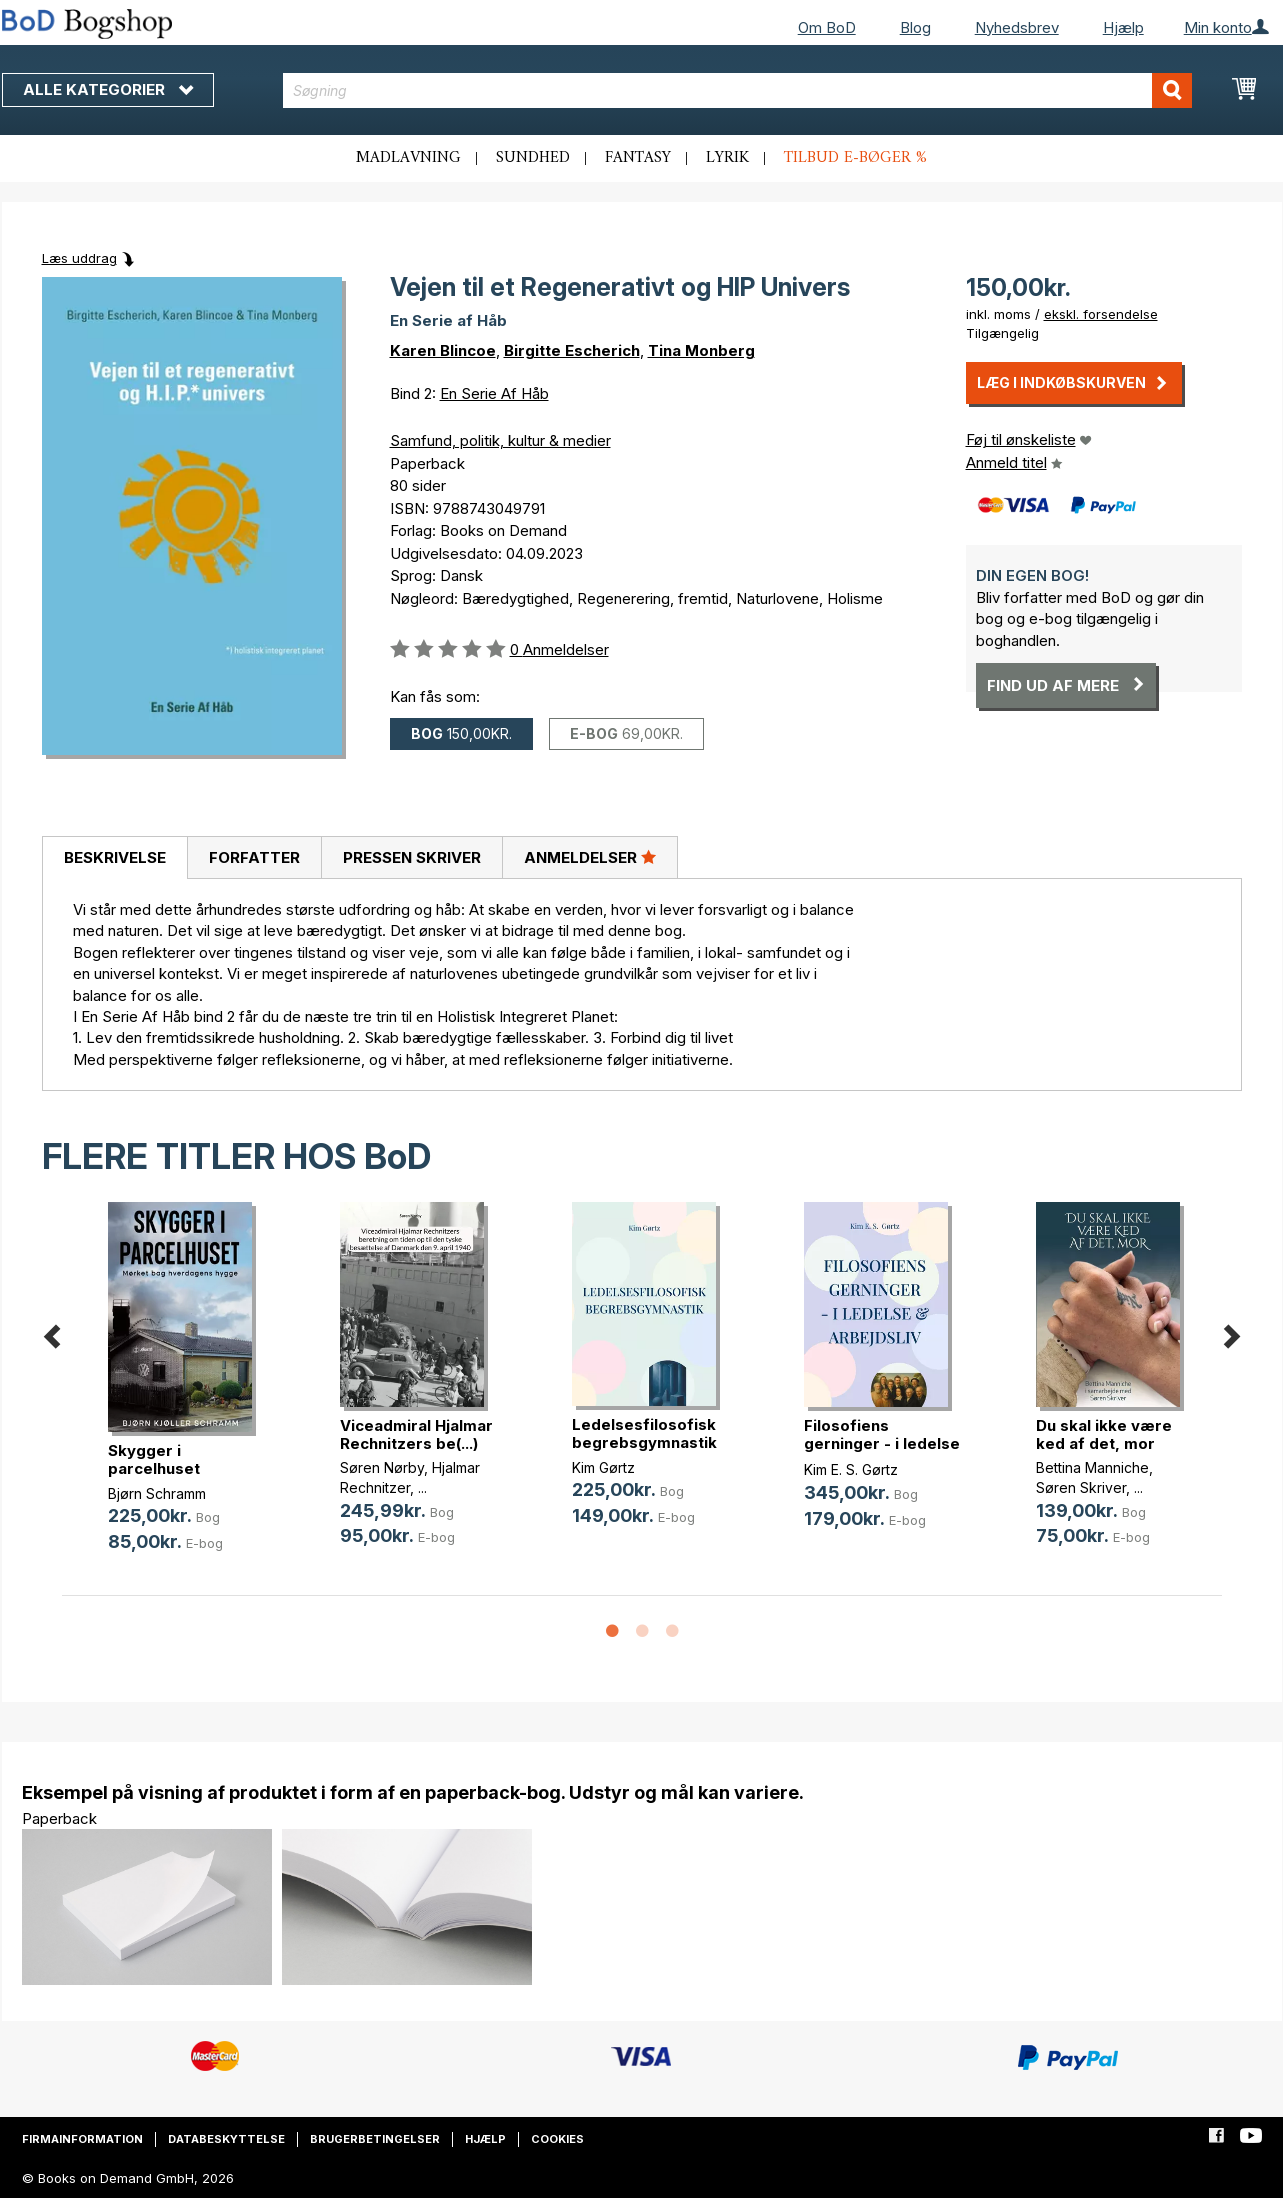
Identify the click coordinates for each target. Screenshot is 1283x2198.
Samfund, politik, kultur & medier (500, 440)
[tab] (114, 858)
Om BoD (827, 27)
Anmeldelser (590, 857)
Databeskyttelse (226, 2139)
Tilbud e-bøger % (855, 158)
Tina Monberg (701, 350)
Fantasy (638, 158)
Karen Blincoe (443, 350)
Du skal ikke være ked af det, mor (1104, 1434)
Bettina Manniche (1092, 1467)
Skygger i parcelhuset (154, 1459)
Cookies (557, 2139)
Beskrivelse (115, 857)
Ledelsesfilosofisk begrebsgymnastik (644, 1433)
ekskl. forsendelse (1101, 314)
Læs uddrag (79, 258)
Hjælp (1123, 27)
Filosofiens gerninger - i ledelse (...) (882, 1443)
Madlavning (408, 158)
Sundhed (533, 158)
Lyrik (727, 158)
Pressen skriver (412, 857)
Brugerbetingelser (375, 2139)
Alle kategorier (108, 89)
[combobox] (737, 90)
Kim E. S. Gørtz (851, 1469)
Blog (915, 27)
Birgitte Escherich (572, 350)
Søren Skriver (1081, 1487)
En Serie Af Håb (494, 393)
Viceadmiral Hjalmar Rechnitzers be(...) (416, 1434)
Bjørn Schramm (157, 1493)
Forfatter (254, 857)
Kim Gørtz (603, 1467)
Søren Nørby (382, 1467)
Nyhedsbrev (1017, 27)
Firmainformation (82, 2139)
